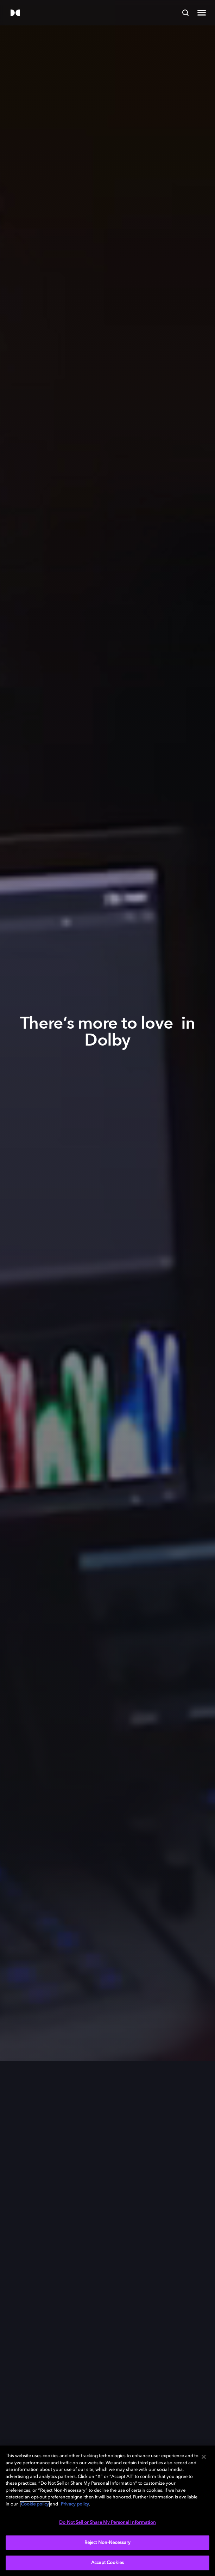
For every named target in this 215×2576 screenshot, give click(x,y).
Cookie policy (35, 2504)
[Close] (203, 2457)
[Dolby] (15, 13)
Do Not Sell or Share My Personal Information (107, 2522)
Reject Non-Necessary (107, 2542)
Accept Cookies (107, 2562)
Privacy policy (75, 2504)
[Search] (185, 12)
